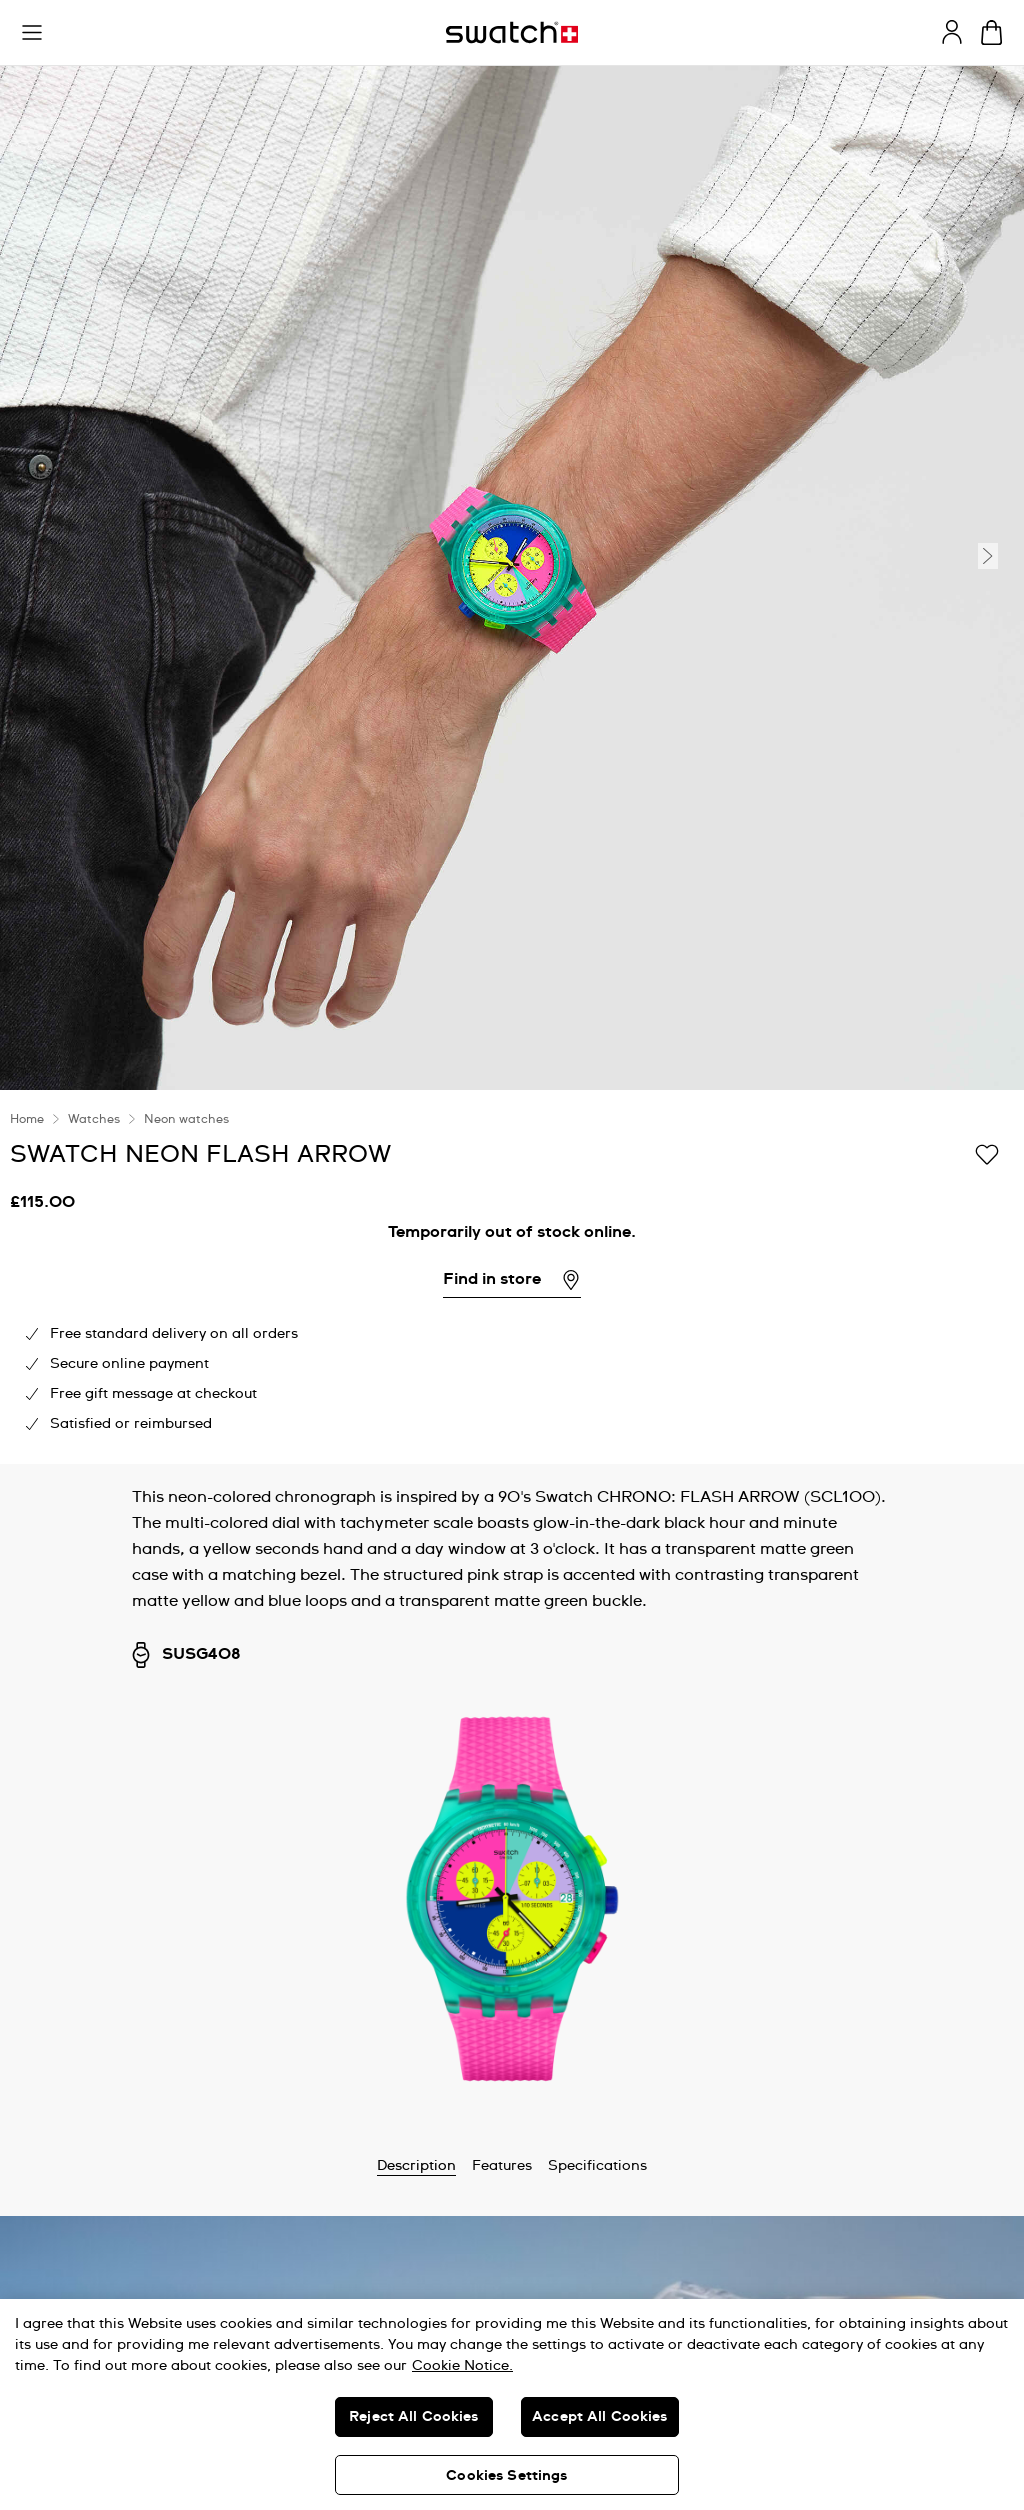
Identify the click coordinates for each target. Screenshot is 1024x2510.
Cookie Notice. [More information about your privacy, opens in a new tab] (462, 2366)
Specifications (597, 2166)
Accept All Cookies (600, 2417)
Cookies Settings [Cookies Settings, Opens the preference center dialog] (506, 2476)
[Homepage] (512, 32)
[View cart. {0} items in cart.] (991, 32)
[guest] (952, 32)
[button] (32, 33)
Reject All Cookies (414, 2417)
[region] (512, 2404)
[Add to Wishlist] (987, 1153)
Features (502, 2166)
